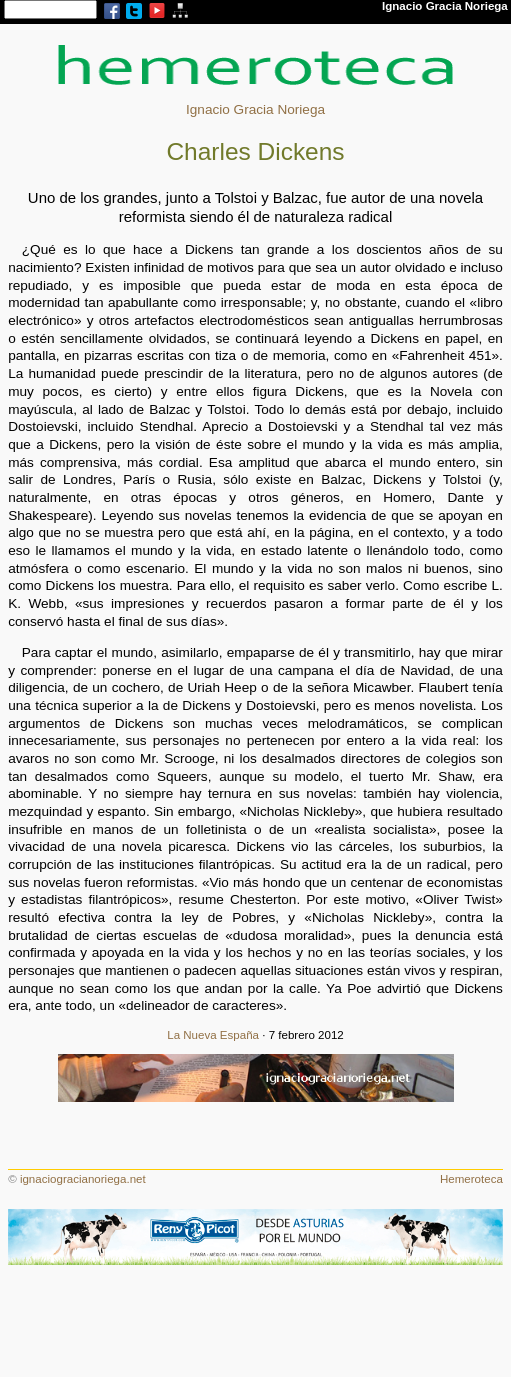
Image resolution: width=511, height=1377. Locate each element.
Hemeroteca (471, 1179)
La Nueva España (213, 1035)
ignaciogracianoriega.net (83, 1179)
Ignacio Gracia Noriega (255, 109)
